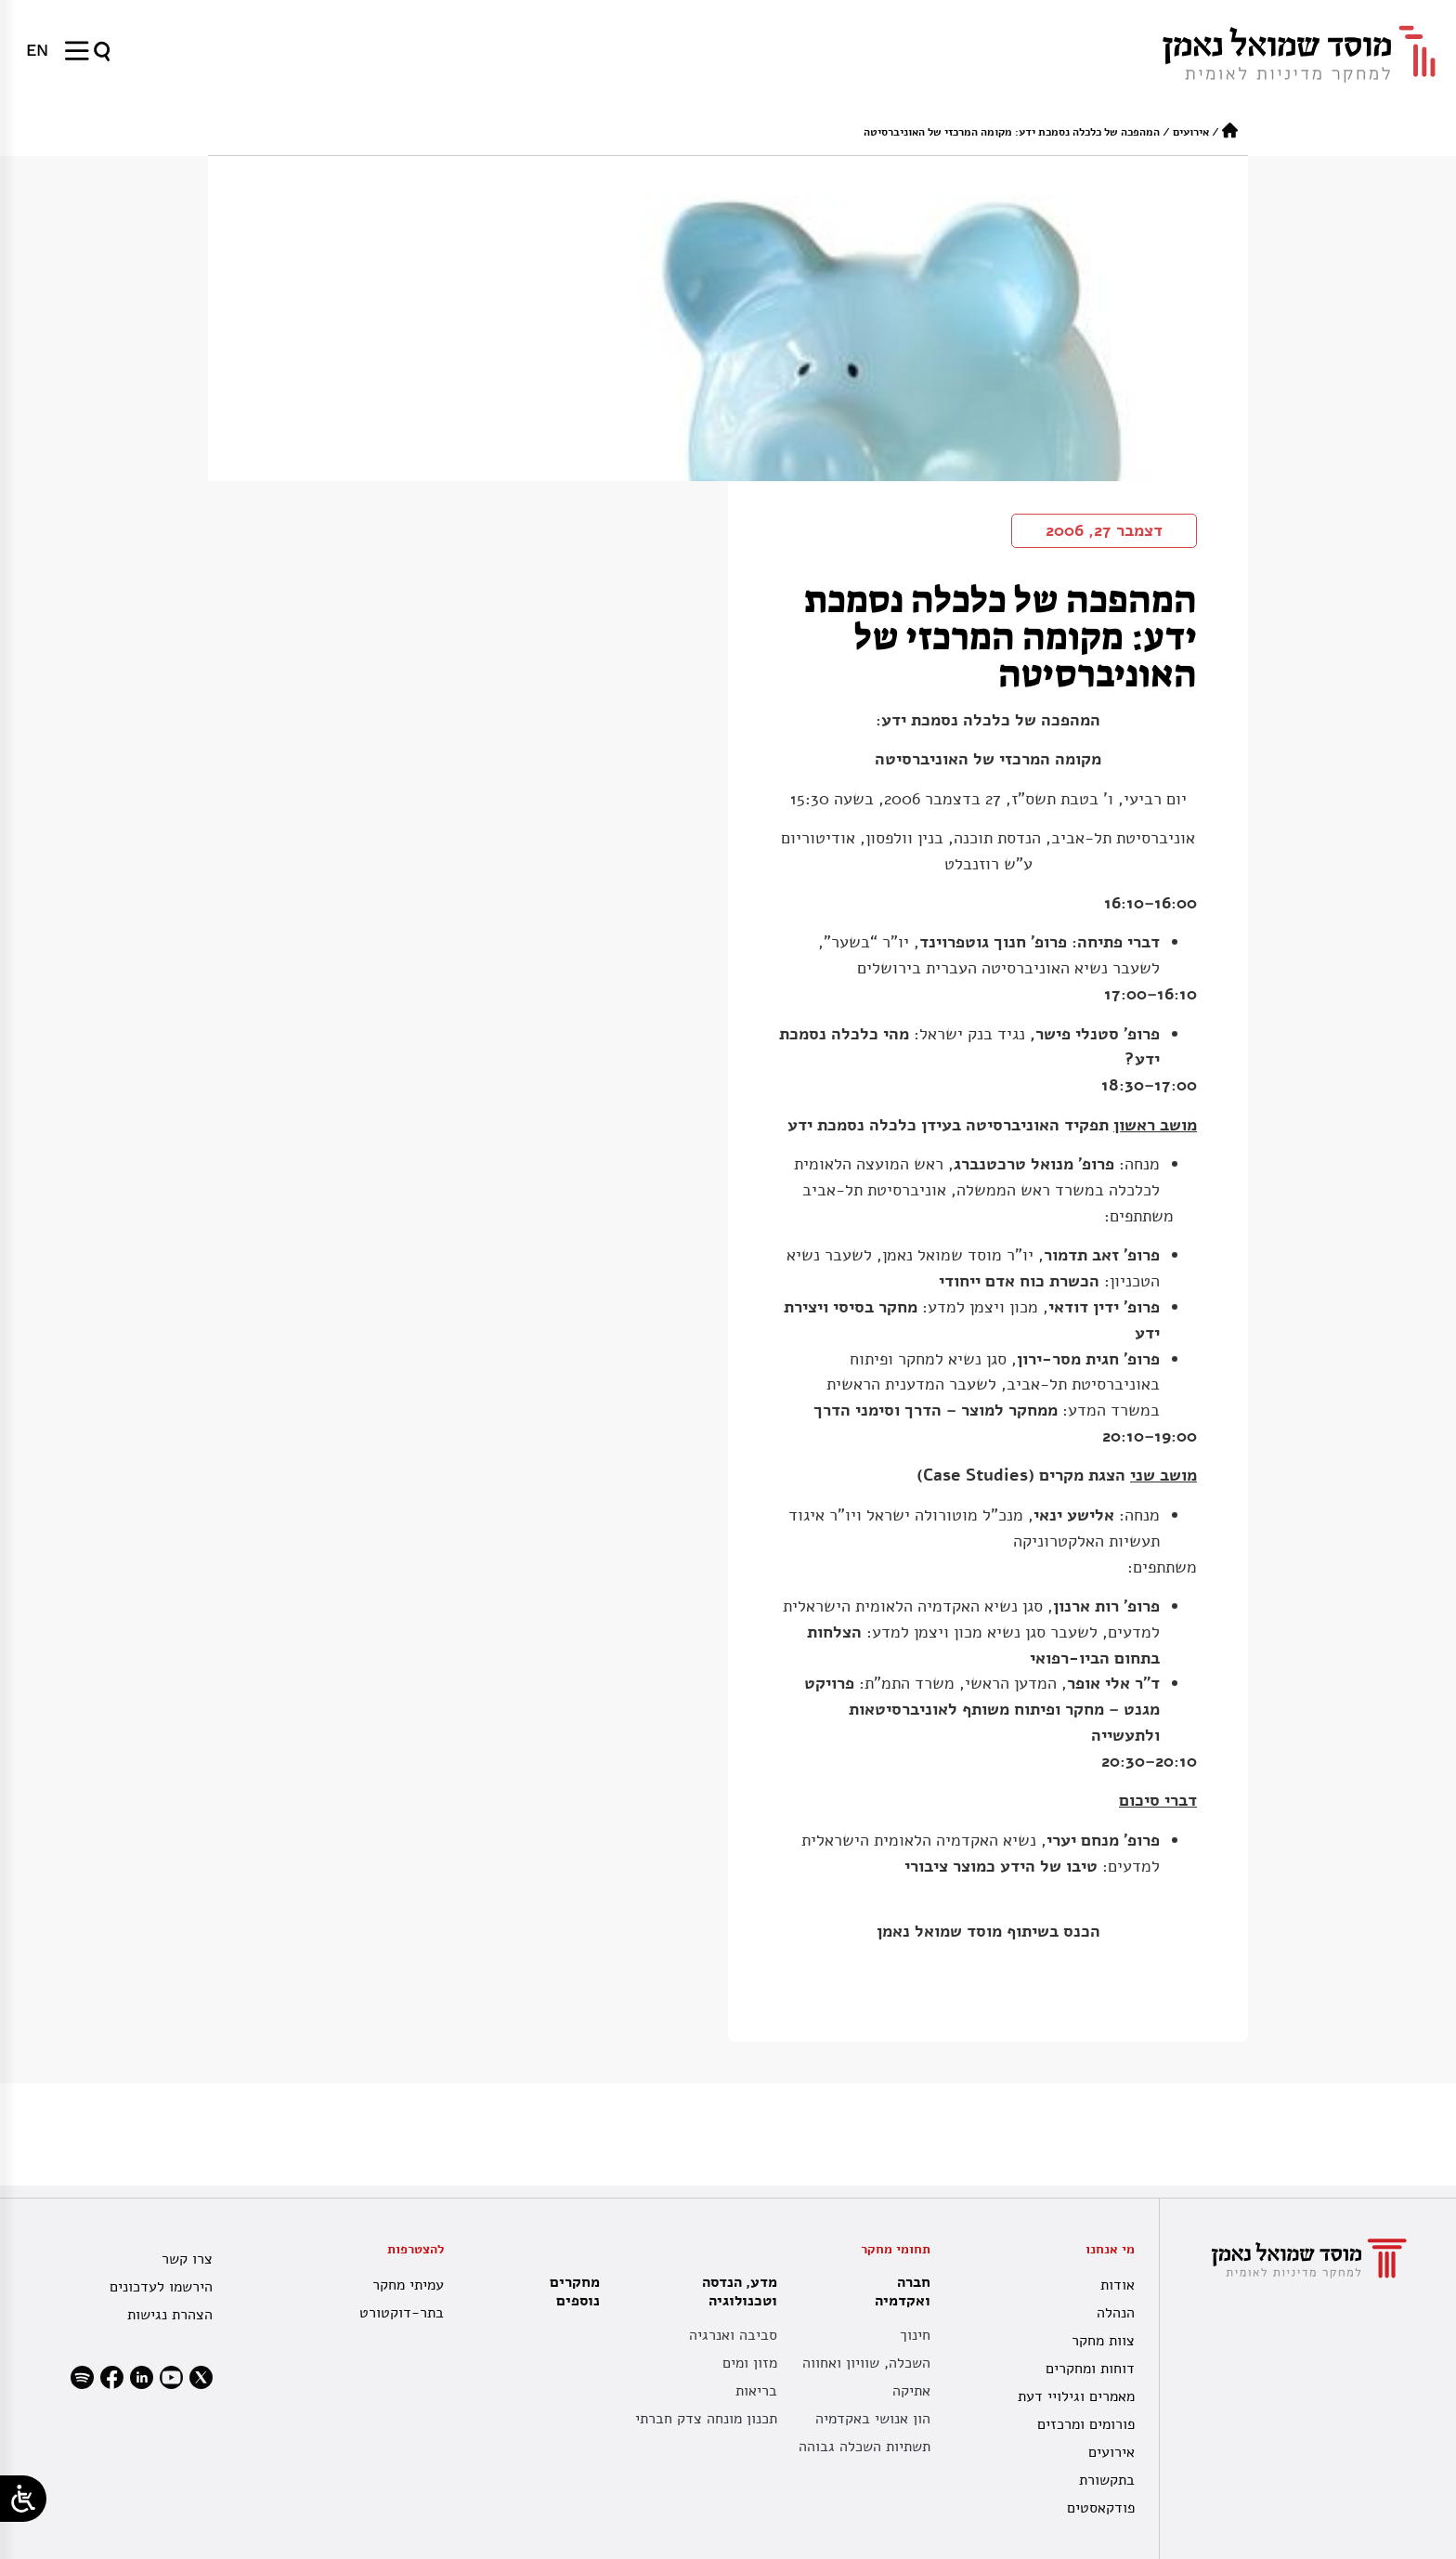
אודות (1117, 2285)
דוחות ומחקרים (1090, 2368)
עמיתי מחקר (408, 2285)
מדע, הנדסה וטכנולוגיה (735, 2291)
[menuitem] (37, 50)
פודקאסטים (1101, 2508)
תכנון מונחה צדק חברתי (706, 2419)
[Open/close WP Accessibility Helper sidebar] (23, 2498)
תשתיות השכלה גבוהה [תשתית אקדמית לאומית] (864, 2446)
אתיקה (911, 2391)
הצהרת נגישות (170, 2314)
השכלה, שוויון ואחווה (866, 2363)
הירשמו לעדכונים (161, 2287)
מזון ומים (749, 2363)
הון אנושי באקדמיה (872, 2419)
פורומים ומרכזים (1086, 2424)
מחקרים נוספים (575, 2291)
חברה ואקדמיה (897, 2291)
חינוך (915, 2335)
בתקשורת (1107, 2480)
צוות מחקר (1103, 2341)
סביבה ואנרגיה (733, 2335)
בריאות (756, 2391)
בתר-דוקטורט (401, 2313)
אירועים (1191, 131)
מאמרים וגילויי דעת (1076, 2396)
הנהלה (1116, 2313)
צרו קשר (187, 2259)
